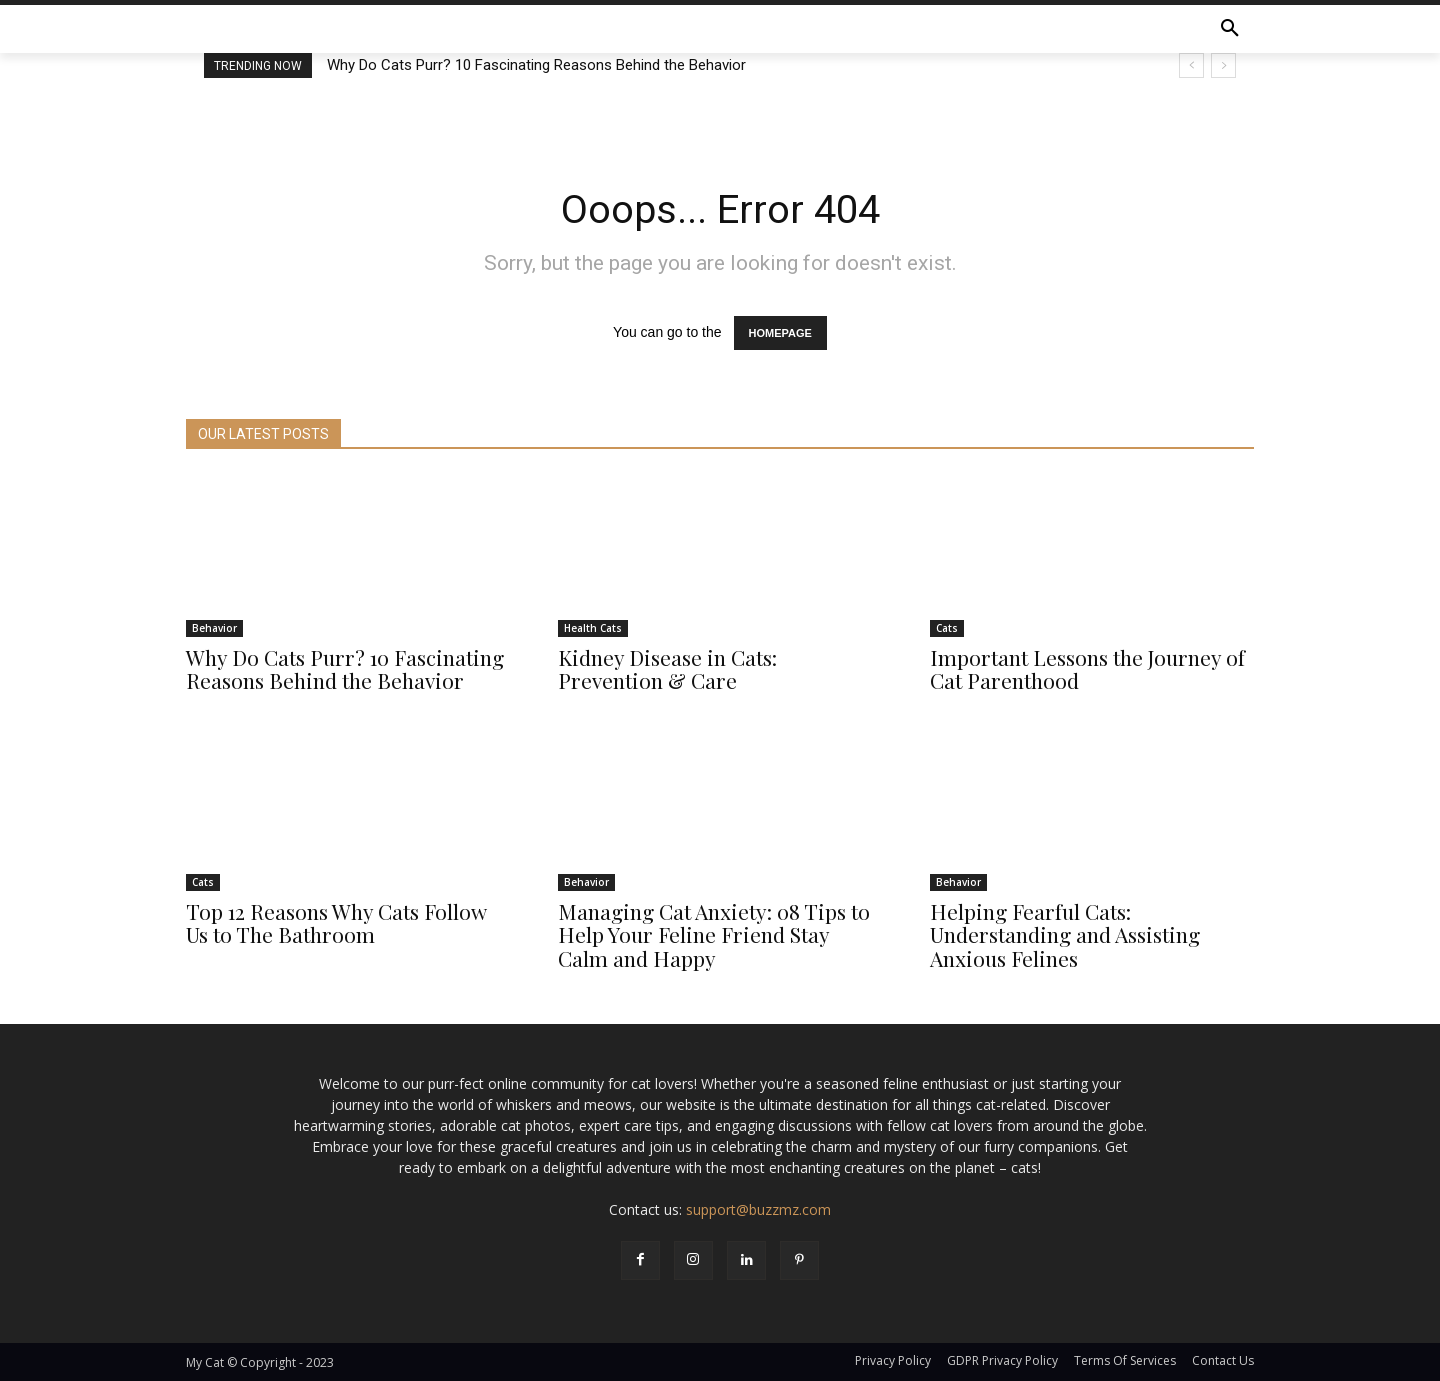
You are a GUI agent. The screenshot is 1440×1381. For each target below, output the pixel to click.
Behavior (214, 629)
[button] (1230, 29)
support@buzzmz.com (758, 1209)
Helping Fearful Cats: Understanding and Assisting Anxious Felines (1065, 935)
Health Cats (593, 629)
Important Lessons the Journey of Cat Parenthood (1087, 669)
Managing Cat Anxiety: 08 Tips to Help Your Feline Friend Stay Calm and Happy (714, 935)
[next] (1223, 65)
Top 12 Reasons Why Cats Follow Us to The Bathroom (336, 923)
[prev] (1191, 65)
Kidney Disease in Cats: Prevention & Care (667, 669)
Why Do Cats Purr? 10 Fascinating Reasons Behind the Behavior (536, 65)
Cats (947, 629)
